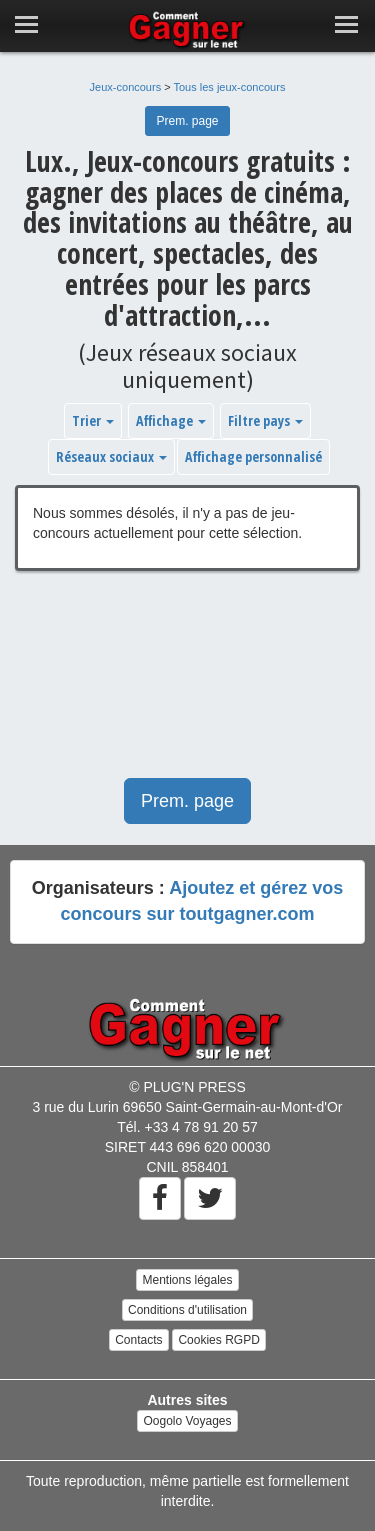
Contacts (138, 1340)
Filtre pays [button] (265, 420)
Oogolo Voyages (187, 1421)
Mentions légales (187, 1280)
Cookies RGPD (218, 1340)
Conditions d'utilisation (187, 1310)
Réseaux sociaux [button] (111, 456)
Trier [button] (93, 420)
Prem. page (187, 121)
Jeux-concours (126, 87)
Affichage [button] (171, 420)
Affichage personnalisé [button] (253, 456)
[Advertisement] (187, 684)
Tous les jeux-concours (230, 87)
